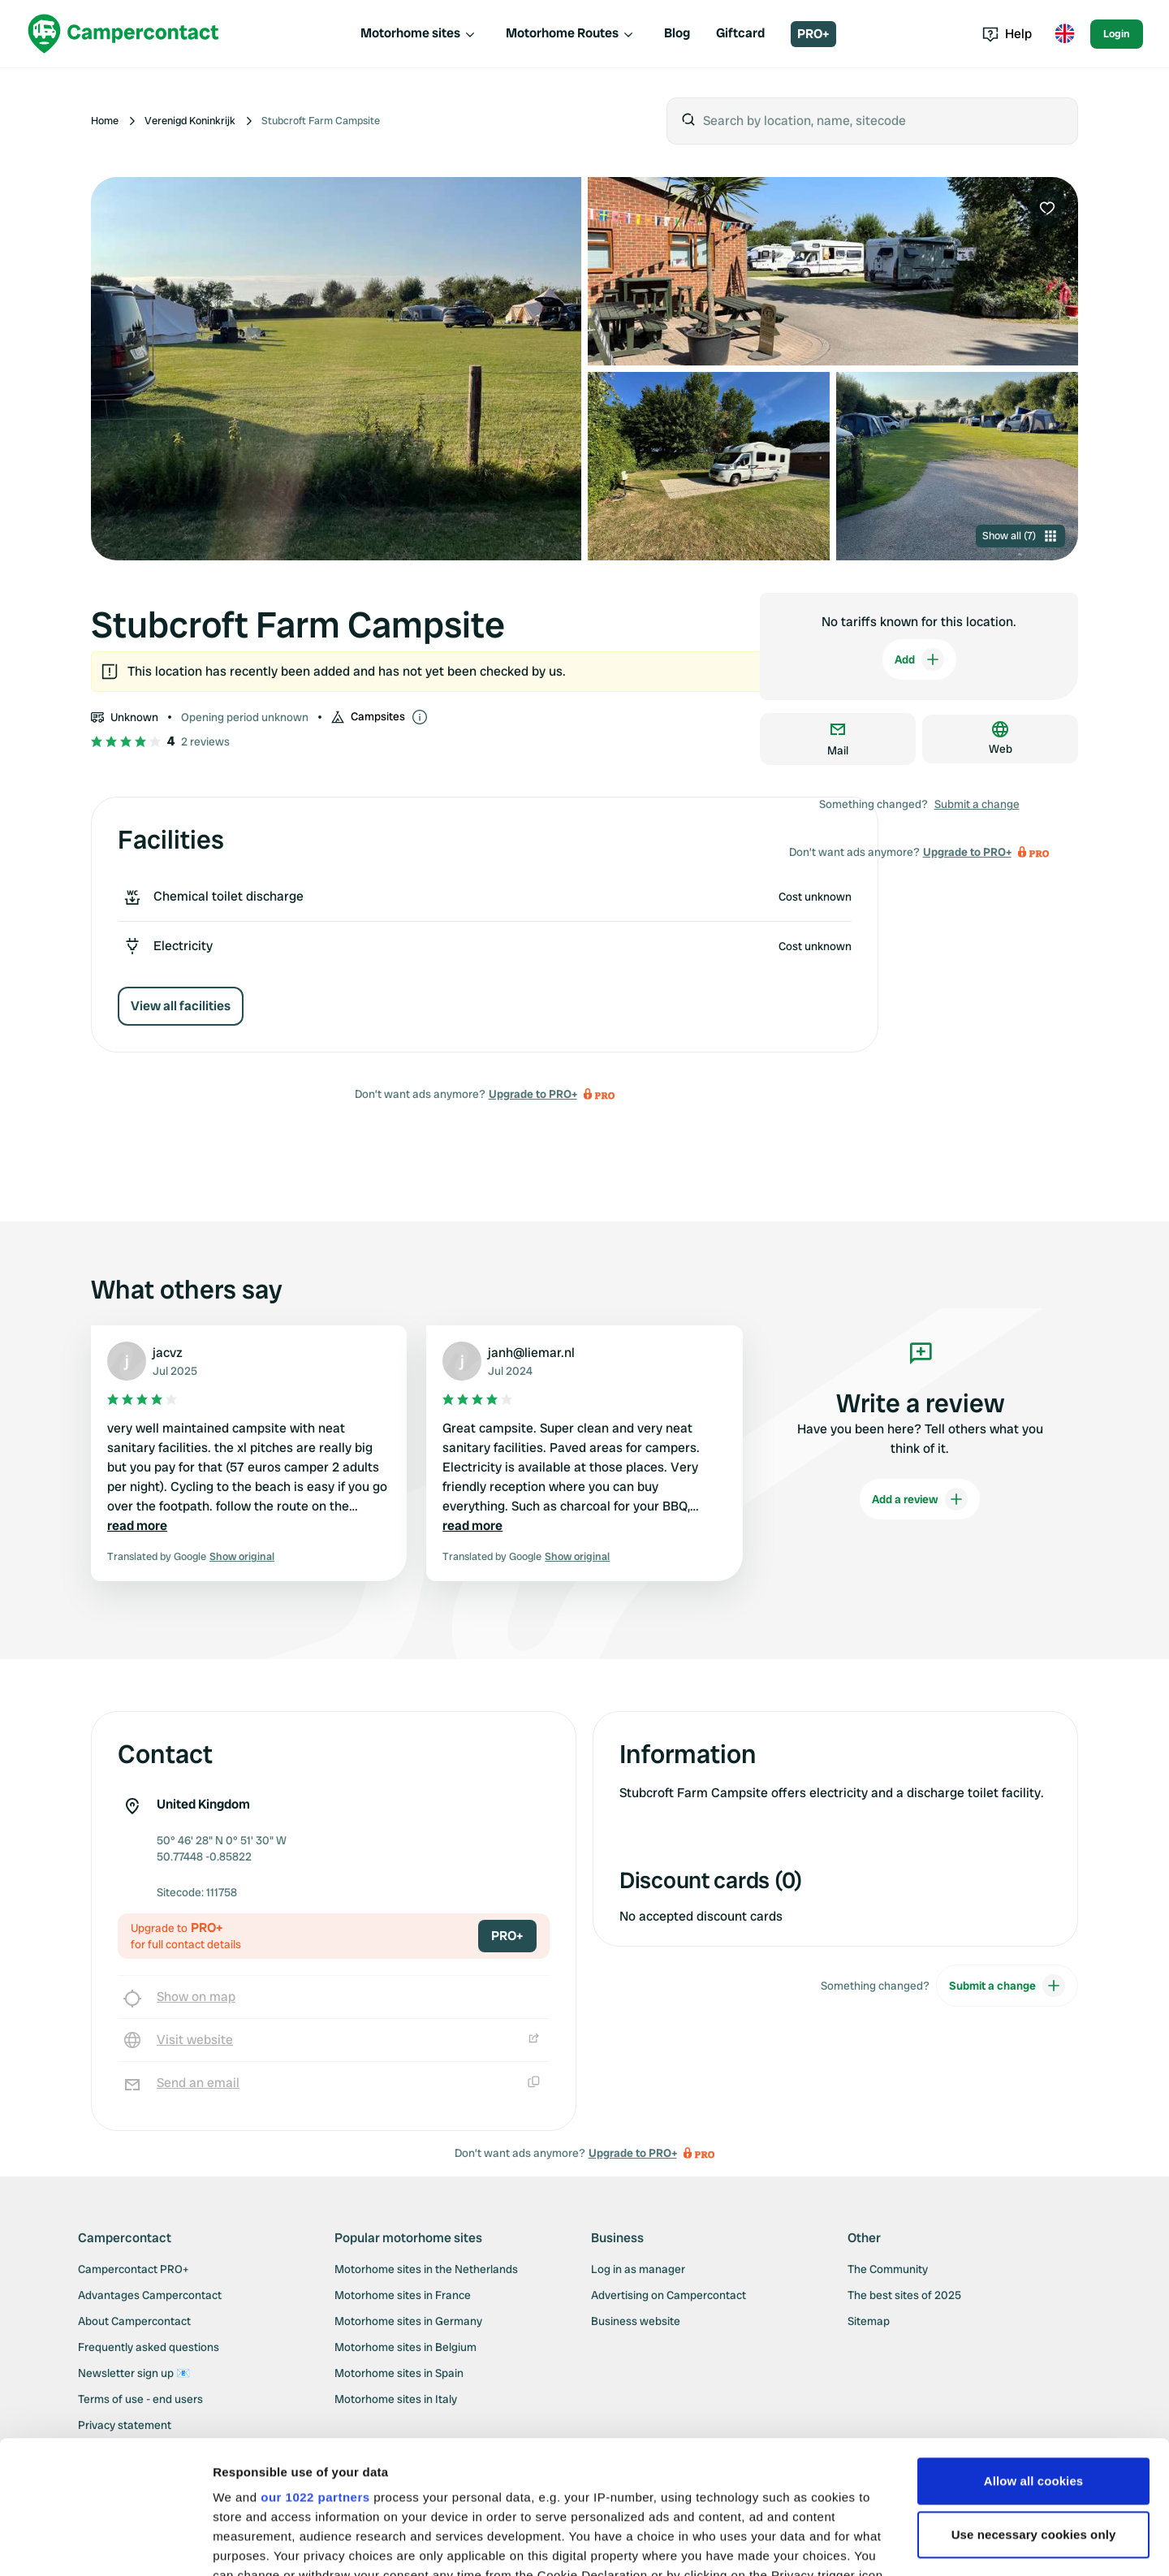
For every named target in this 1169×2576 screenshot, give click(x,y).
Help (1007, 33)
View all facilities (181, 1005)
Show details (250, 2544)
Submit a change (977, 804)
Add (919, 659)
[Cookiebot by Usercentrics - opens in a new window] (105, 2544)
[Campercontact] (123, 33)
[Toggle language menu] (1064, 34)
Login (1116, 34)
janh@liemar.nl (531, 1352)
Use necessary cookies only (1033, 2402)
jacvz (168, 1352)
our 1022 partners (315, 2364)
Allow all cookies (1034, 2348)
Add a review (920, 1499)
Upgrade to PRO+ (533, 1094)
